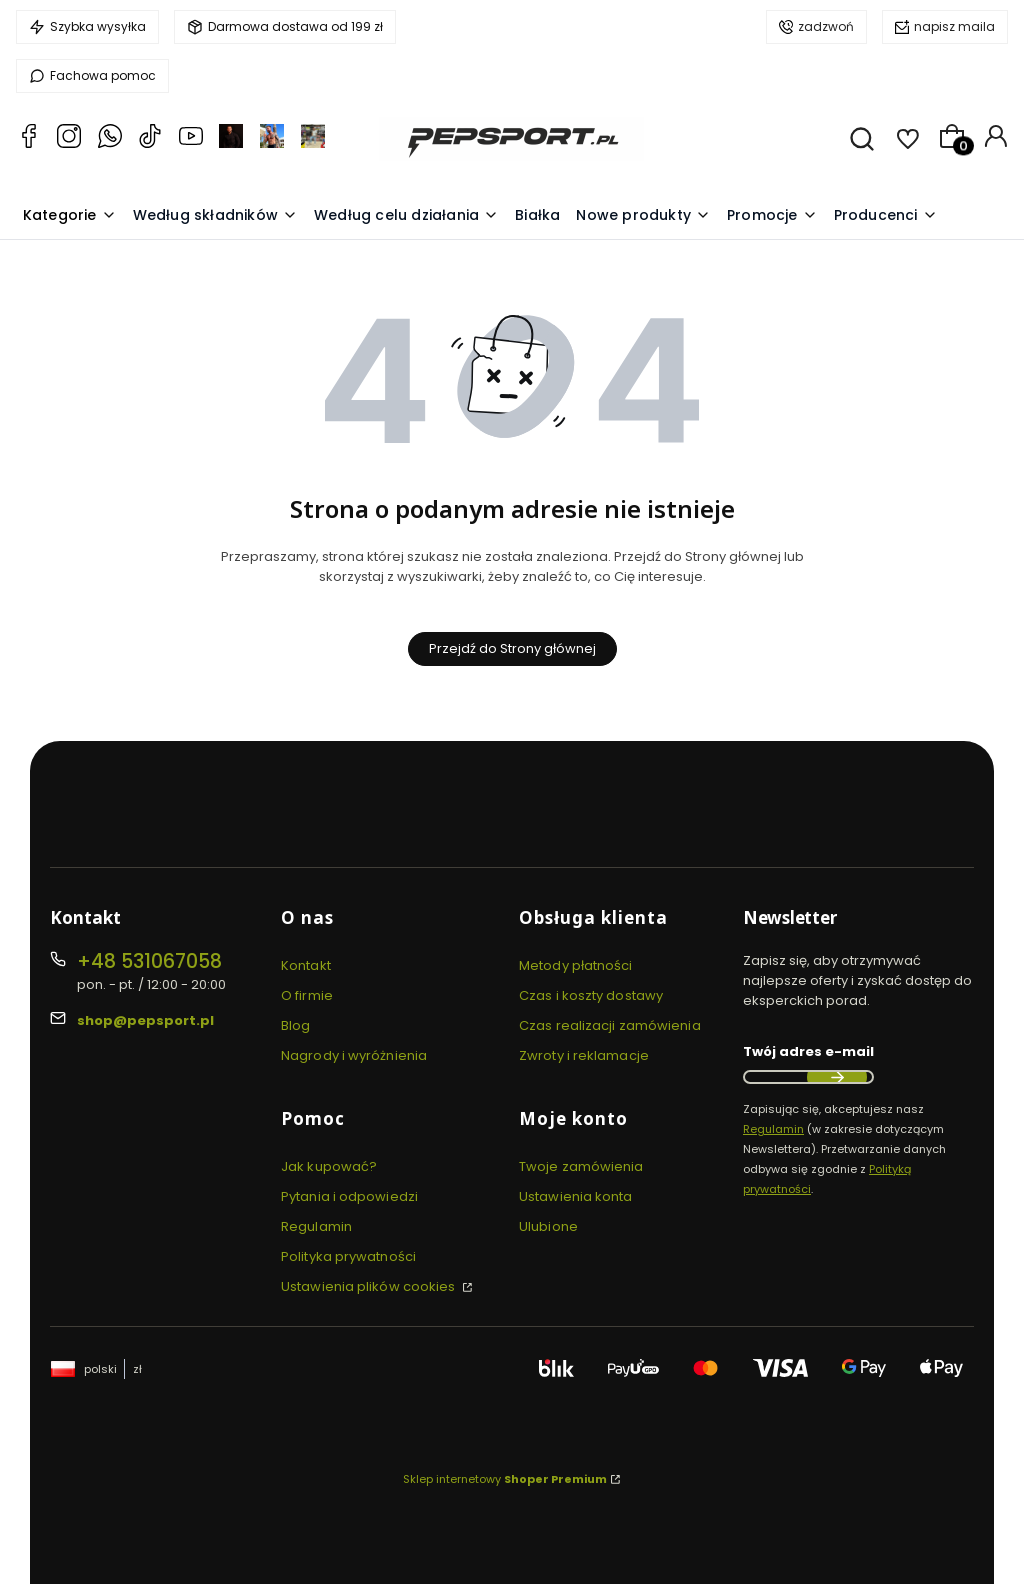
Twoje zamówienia (581, 1166)
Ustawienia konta (576, 1196)
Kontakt (306, 965)
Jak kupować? (329, 1166)
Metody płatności (576, 965)
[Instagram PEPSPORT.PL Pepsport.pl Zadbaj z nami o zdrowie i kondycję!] (69, 139)
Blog (295, 1025)
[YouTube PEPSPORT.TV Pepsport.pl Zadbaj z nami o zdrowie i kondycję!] (191, 139)
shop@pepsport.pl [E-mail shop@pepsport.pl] (145, 1020)
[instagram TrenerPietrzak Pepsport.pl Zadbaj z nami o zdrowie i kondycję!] (272, 139)
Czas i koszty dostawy (591, 995)
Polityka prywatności (348, 1256)
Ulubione (548, 1226)
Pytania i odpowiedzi (349, 1196)
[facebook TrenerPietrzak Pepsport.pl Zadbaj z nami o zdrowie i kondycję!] (313, 139)
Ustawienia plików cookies (370, 1286)
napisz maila (954, 26)
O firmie (307, 995)
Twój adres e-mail (808, 1051)
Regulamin (316, 1226)
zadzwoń (826, 26)
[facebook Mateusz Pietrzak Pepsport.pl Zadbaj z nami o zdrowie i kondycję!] (231, 139)
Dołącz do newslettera (837, 1077)
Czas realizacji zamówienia (610, 1025)
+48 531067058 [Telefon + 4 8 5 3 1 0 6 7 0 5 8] (149, 961)
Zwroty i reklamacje (584, 1055)
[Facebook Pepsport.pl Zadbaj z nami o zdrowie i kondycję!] (29, 139)
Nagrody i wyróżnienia (354, 1055)
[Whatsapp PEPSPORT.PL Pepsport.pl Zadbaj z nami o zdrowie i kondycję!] (110, 139)
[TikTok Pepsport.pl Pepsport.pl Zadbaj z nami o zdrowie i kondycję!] (150, 139)
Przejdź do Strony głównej (512, 648)
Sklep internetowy (505, 1479)
